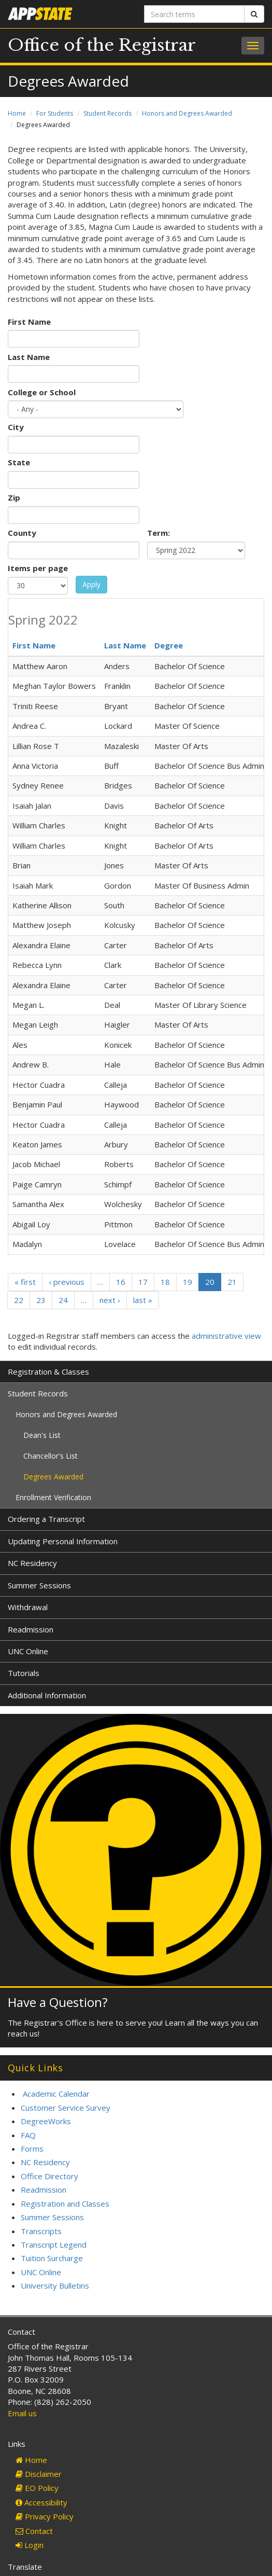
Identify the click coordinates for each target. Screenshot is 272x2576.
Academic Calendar (56, 2093)
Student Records (107, 113)
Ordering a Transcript (46, 1519)
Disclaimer (39, 2474)
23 (41, 1300)
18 (165, 1282)
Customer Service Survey (65, 2107)
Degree (168, 645)
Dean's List (42, 1435)
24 (63, 1300)
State (19, 462)
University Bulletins (55, 2285)
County (22, 533)
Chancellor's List (50, 1456)
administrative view (226, 1336)
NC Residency (32, 1563)
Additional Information (47, 1695)
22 (18, 1300)
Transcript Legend (54, 2244)
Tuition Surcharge (52, 2258)
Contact (34, 2531)
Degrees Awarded (53, 1476)
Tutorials (23, 1673)
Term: (158, 533)
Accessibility (41, 2502)
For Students (54, 113)
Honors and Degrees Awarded (187, 113)
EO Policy (37, 2488)
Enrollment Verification (53, 1497)
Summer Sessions (39, 1585)
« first (25, 1282)
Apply (91, 584)
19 (187, 1282)
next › (109, 1300)
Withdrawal (28, 1607)
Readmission (30, 1629)
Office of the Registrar (102, 45)
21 (232, 1282)
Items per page (38, 568)
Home (17, 113)
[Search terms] (194, 14)
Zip (14, 497)
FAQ (28, 2135)
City (16, 427)
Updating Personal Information (63, 1541)
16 (120, 1282)
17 (143, 1282)
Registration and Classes (65, 2203)
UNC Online (28, 1651)
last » (142, 1300)
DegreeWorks (46, 2121)
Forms (32, 2148)
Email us (22, 2413)
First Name (29, 321)
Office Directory (49, 2176)
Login (30, 2545)
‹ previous (66, 1282)
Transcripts (41, 2231)
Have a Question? (58, 2002)
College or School (42, 392)
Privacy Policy (45, 2516)
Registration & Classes (48, 1371)
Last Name (29, 357)
